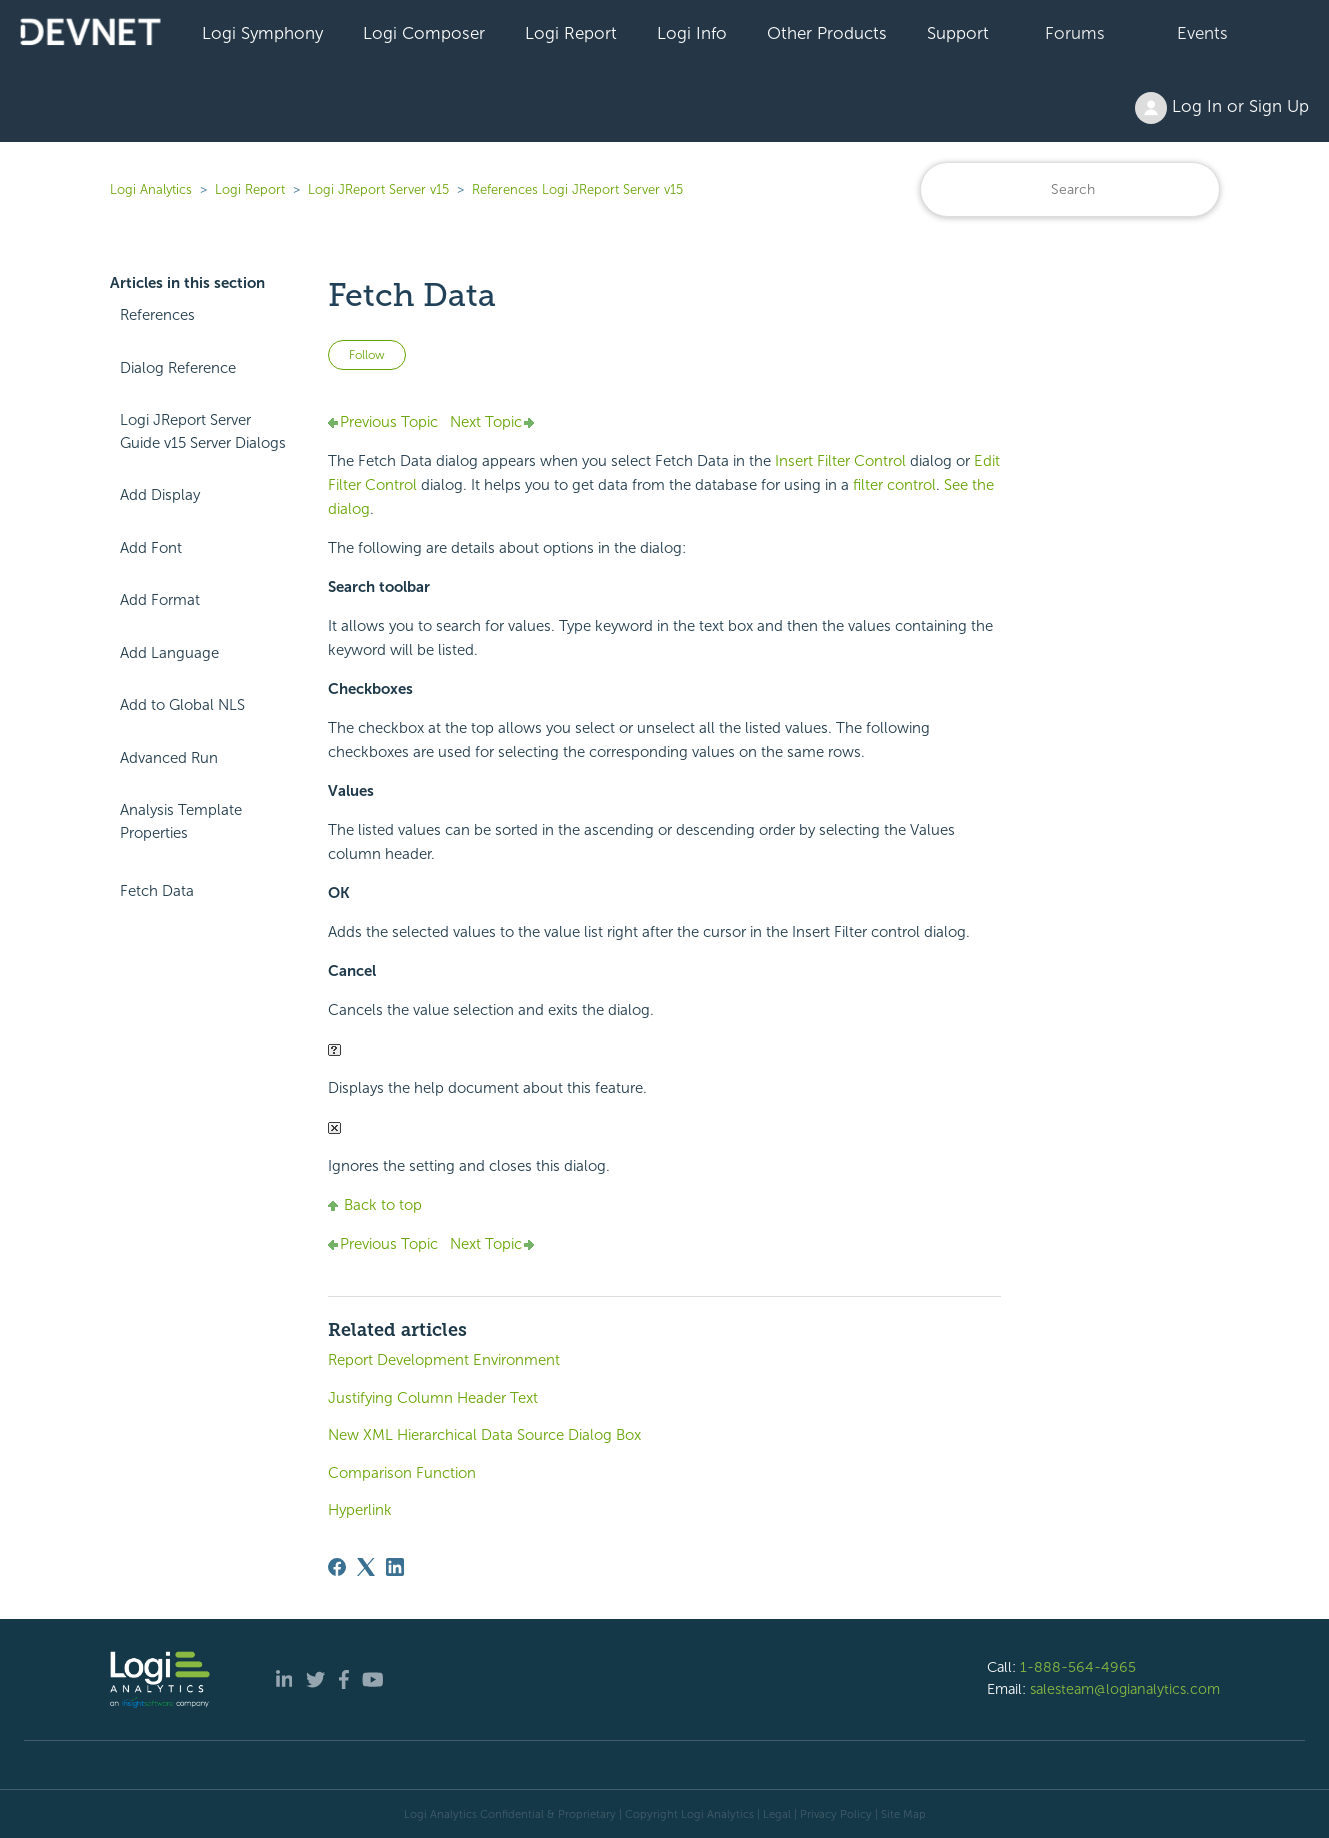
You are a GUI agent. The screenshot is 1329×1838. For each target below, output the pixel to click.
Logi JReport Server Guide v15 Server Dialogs (203, 431)
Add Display (160, 495)
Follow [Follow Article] (367, 355)
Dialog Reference (178, 368)
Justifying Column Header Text (433, 1398)
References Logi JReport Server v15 (577, 189)
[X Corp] (366, 1567)
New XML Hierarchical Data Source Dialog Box (484, 1435)
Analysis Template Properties (181, 821)
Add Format (160, 600)
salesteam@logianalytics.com (1125, 1689)
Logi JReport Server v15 (378, 189)
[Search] (1070, 189)
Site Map (903, 1814)
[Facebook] (337, 1567)
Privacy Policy (836, 1814)
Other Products (827, 33)
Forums (1075, 33)
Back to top (375, 1205)
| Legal (774, 1814)
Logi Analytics (151, 189)
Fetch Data (157, 891)
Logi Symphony (262, 33)
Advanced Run (169, 758)
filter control (894, 485)
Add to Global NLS (182, 705)
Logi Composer (424, 33)
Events (1202, 33)
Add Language (169, 653)
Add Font (151, 548)
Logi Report (571, 33)
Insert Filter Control (840, 461)
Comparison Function (402, 1473)
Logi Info (692, 33)
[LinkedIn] (395, 1567)
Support (958, 33)
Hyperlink (360, 1510)
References (157, 315)
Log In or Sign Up (1222, 108)
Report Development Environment (444, 1360)
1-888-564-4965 (1078, 1667)
